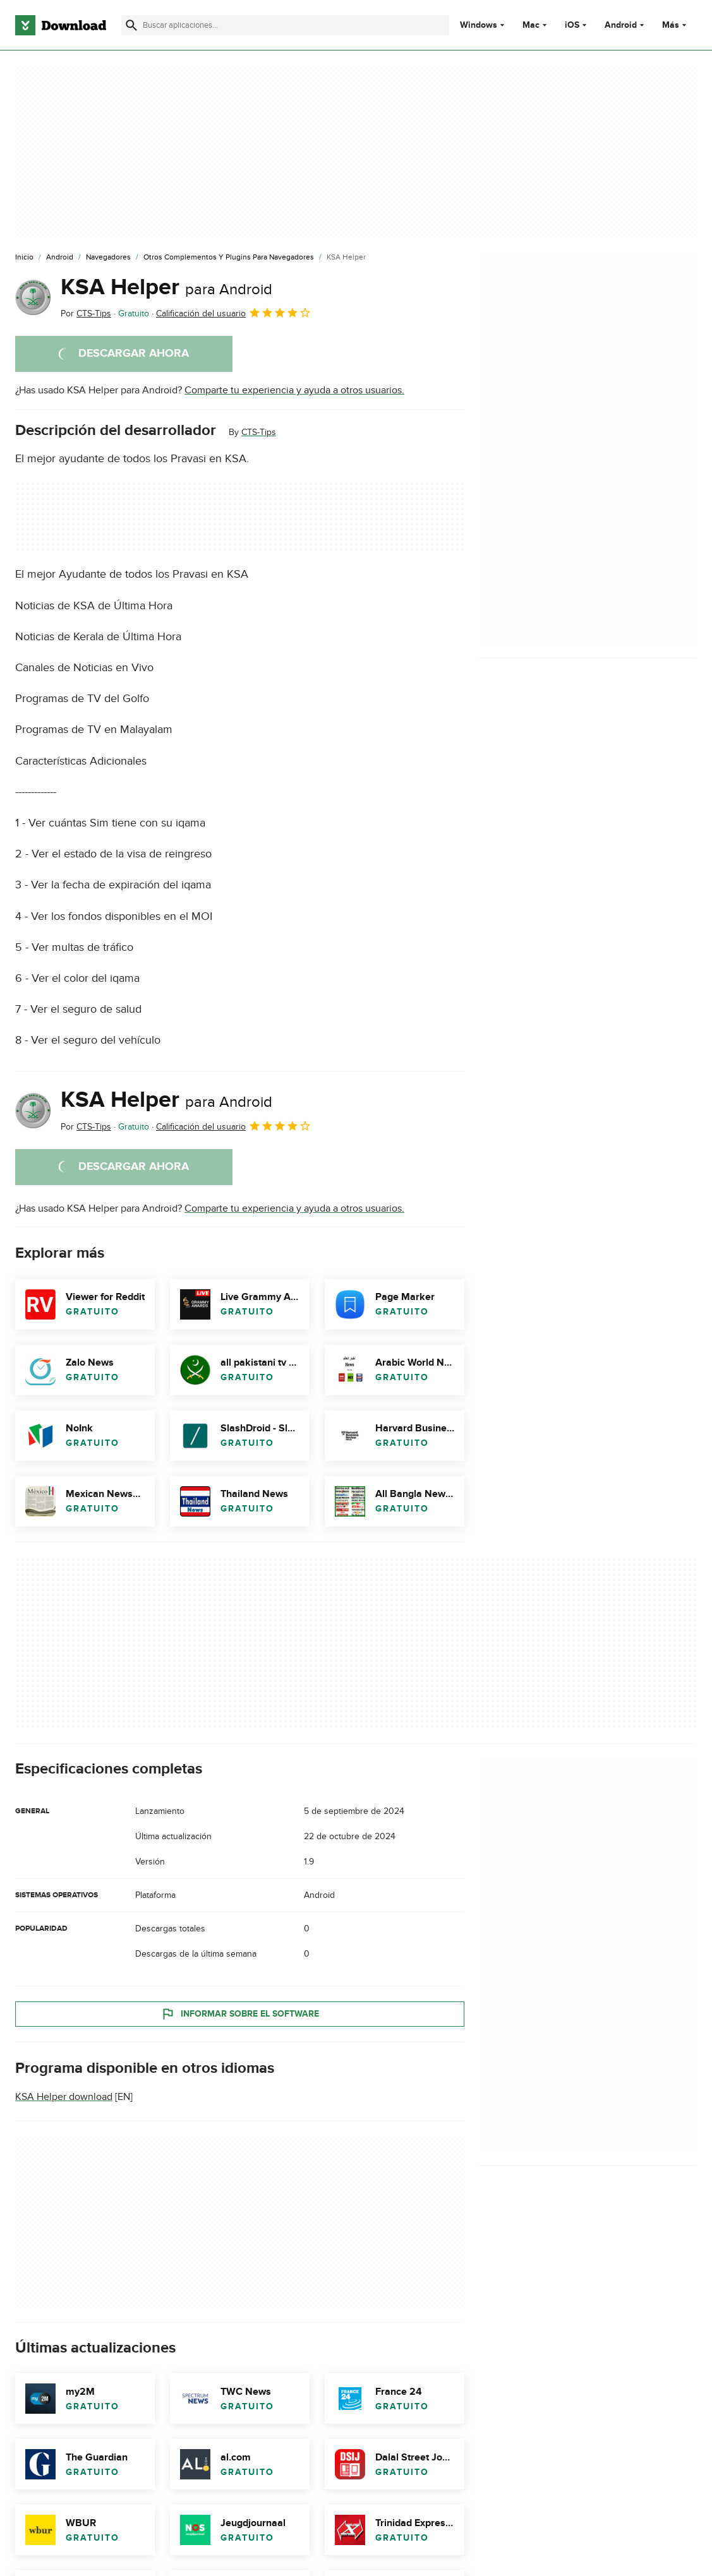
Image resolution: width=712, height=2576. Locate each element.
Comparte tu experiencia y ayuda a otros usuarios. (294, 390)
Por (86, 313)
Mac (531, 25)
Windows (478, 25)
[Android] (59, 257)
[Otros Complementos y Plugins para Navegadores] (228, 257)
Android (621, 25)
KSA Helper (166, 287)
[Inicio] (24, 257)
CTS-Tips (258, 432)
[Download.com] (60, 25)
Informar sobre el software (239, 2013)
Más (675, 25)
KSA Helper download (63, 2096)
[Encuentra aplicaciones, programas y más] (285, 25)
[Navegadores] (108, 257)
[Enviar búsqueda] (131, 25)
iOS (572, 25)
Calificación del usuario (233, 312)
